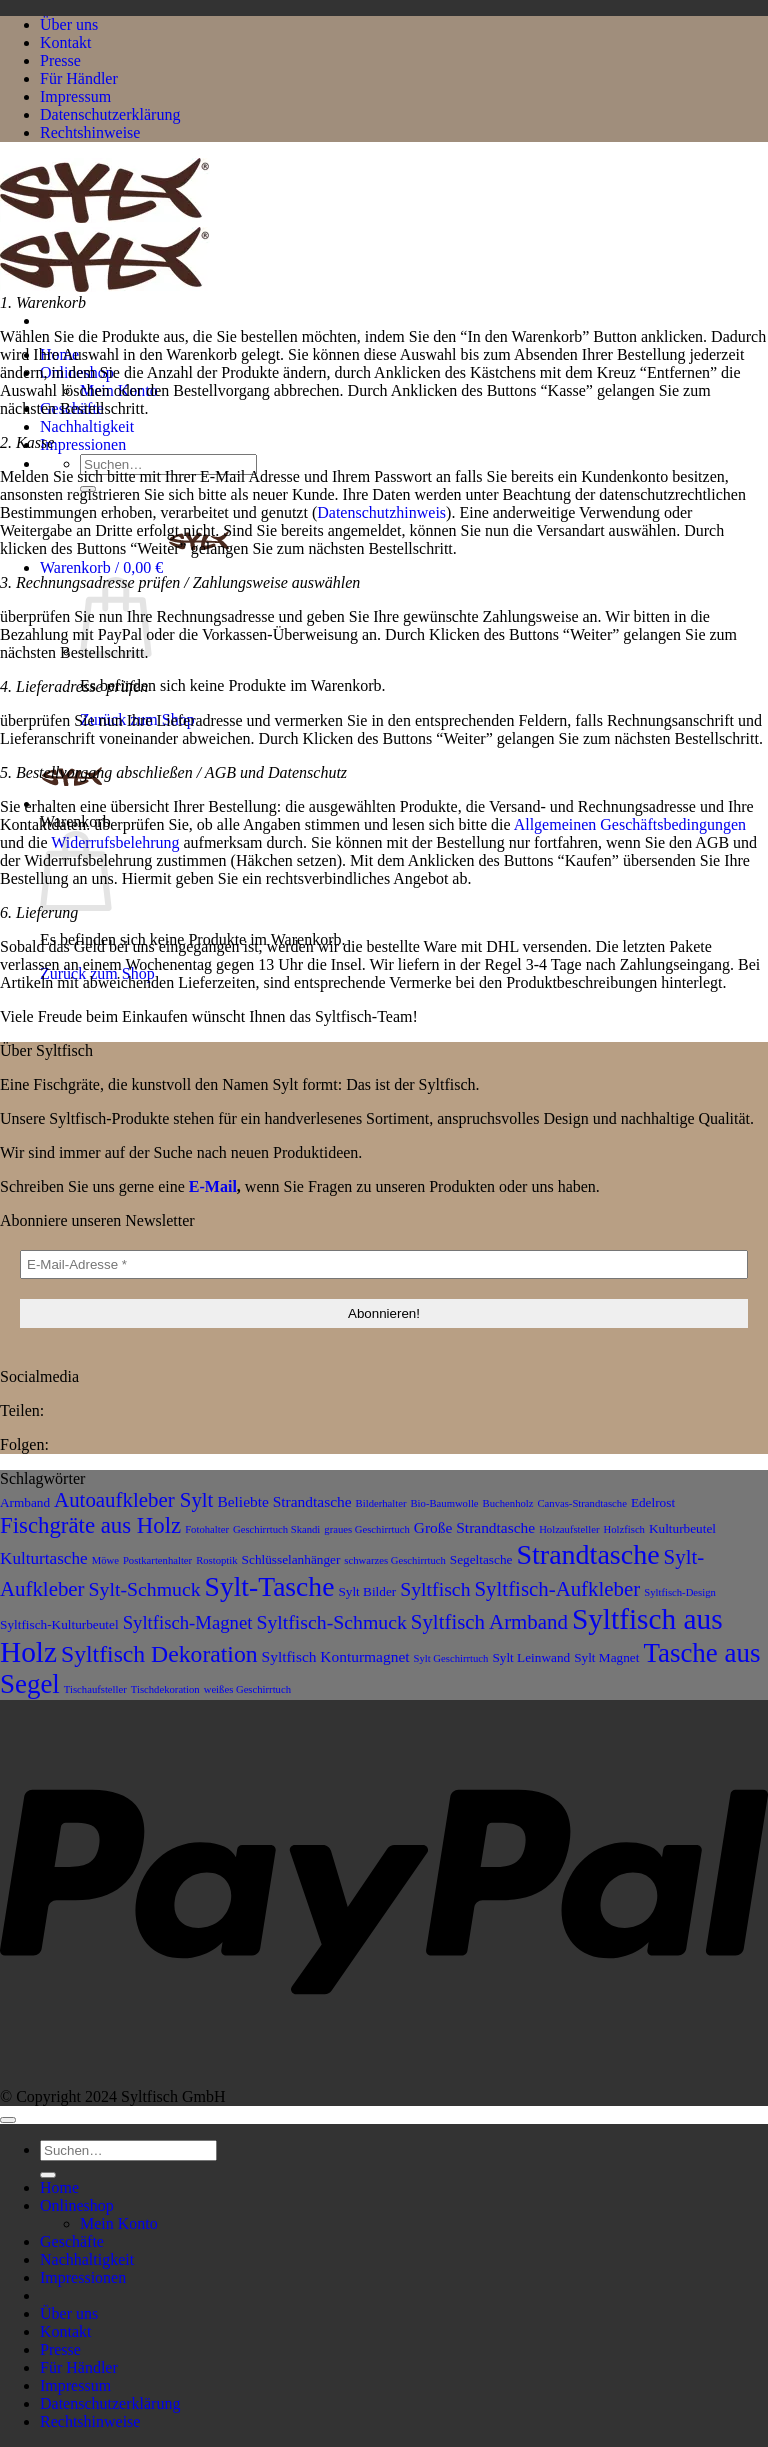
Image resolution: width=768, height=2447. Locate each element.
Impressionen (83, 444)
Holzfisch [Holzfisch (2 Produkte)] (624, 1529)
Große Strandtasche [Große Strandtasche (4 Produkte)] (474, 1527)
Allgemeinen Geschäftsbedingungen (630, 824)
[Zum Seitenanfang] (8, 2120)
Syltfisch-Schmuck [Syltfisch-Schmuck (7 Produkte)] (331, 1622)
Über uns (69, 24)
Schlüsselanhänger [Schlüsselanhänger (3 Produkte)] (291, 1559)
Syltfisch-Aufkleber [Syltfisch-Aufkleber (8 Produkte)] (558, 1589)
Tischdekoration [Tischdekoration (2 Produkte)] (165, 1689)
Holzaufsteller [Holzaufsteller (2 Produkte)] (569, 1529)
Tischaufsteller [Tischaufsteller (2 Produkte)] (95, 1689)
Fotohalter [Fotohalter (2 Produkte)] (207, 1529)
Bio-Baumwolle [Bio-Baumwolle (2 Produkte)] (445, 1503)
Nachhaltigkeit (87, 426)
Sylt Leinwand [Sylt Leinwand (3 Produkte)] (531, 1657)
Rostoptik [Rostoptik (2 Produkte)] (216, 1560)
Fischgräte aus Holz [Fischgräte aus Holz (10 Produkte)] (90, 1525)
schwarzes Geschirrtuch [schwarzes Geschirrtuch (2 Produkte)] (394, 1560)
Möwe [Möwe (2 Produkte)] (105, 1560)
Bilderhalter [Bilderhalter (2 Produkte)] (381, 1503)
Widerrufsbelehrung (115, 842)
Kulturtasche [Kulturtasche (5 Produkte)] (44, 1558)
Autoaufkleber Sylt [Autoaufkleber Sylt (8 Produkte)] (133, 1500)
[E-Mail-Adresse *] (384, 1264)
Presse (60, 60)
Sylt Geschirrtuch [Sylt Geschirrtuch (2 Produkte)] (451, 1658)
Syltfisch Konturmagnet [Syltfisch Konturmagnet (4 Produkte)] (336, 1656)
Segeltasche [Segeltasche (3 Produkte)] (481, 1559)
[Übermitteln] (48, 2175)
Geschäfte (72, 2241)
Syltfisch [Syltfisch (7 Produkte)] (435, 1589)
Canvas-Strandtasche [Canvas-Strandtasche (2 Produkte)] (582, 1503)
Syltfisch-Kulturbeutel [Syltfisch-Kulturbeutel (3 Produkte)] (59, 1624)
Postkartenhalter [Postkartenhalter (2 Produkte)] (157, 1560)
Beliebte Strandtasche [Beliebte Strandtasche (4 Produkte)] (284, 1501)
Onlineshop (77, 2205)
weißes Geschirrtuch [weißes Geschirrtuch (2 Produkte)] (247, 1689)
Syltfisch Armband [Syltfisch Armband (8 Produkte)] (489, 1622)
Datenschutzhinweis (381, 512)
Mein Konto (119, 2223)
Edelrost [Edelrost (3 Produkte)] (653, 1502)
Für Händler (79, 78)
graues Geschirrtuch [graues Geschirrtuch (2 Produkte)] (367, 1529)
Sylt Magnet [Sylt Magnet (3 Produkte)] (606, 1657)
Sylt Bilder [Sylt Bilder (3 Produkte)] (367, 1591)
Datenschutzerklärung (110, 114)
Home (59, 2187)
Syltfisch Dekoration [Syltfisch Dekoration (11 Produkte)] (159, 1654)
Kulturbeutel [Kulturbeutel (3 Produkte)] (682, 1528)
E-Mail (213, 1186)
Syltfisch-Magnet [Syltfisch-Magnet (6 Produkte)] (188, 1622)
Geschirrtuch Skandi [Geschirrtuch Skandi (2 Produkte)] (276, 1529)
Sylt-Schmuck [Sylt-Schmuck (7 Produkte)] (145, 1589)
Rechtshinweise (90, 132)
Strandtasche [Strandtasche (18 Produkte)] (587, 1554)
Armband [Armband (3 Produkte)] (25, 1502)
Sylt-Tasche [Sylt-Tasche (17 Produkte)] (270, 1586)
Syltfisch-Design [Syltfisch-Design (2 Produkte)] (680, 1592)
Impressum (75, 96)
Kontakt (66, 42)
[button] (135, 567)
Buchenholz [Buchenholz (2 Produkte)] (508, 1503)
